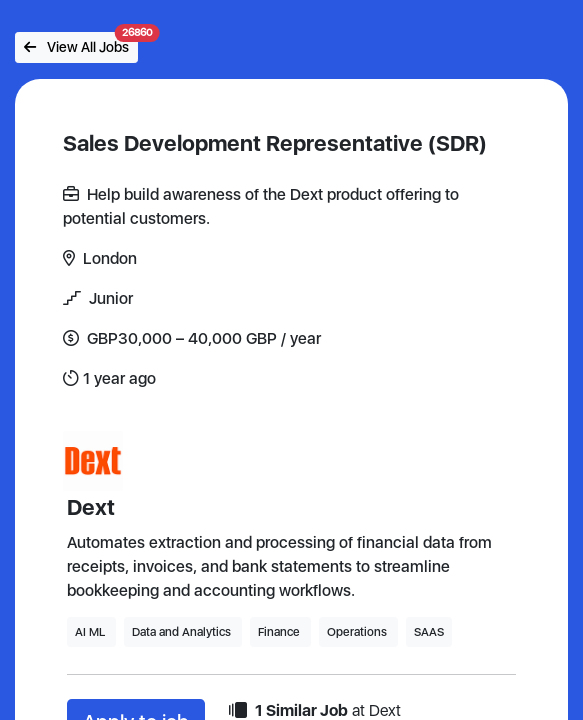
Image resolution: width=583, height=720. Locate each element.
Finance (280, 632)
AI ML (91, 632)
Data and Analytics (183, 632)
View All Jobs (81, 43)
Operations (358, 632)
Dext (91, 507)
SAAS (429, 632)
